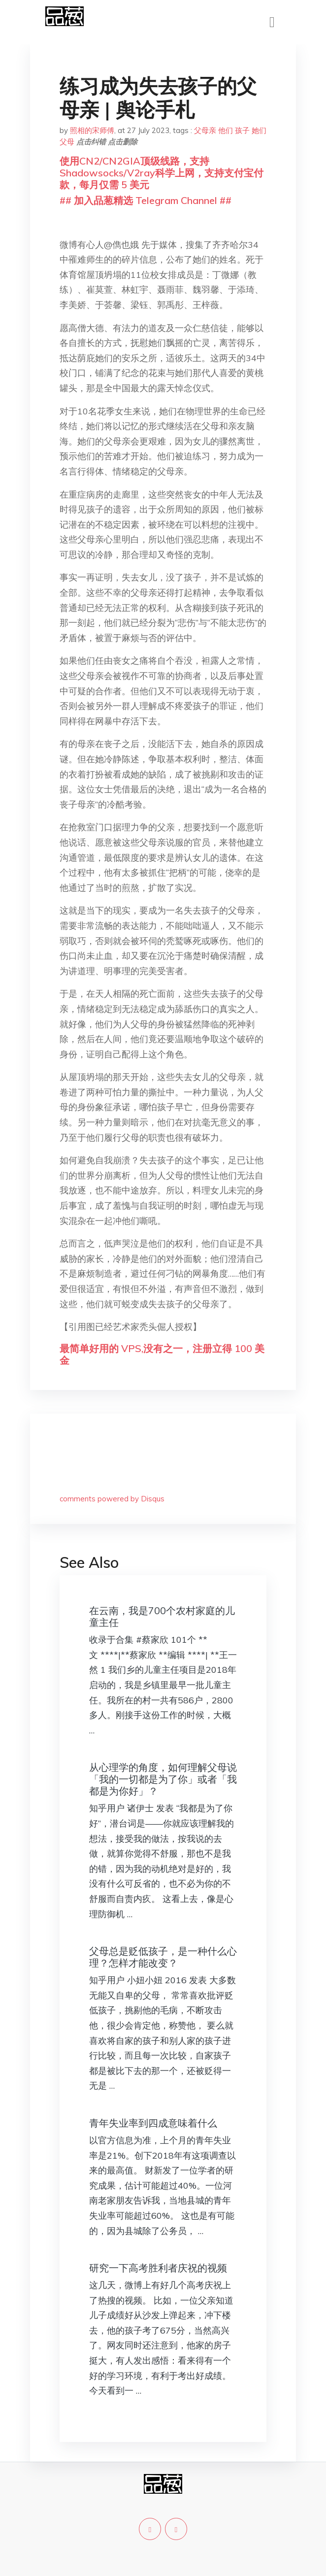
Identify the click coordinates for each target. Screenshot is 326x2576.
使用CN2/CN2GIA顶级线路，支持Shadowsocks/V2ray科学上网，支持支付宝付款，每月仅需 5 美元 (161, 173)
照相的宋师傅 (92, 130)
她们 (259, 130)
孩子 (242, 130)
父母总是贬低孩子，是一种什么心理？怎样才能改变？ (163, 1957)
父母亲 (205, 130)
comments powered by (112, 1498)
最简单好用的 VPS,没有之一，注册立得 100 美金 (162, 1354)
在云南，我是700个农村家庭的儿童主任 (162, 1616)
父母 (67, 141)
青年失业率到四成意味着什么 (153, 2123)
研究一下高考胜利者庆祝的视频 (158, 2268)
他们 (225, 130)
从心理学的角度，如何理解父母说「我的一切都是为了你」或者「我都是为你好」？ (163, 1779)
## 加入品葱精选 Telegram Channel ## (145, 200)
